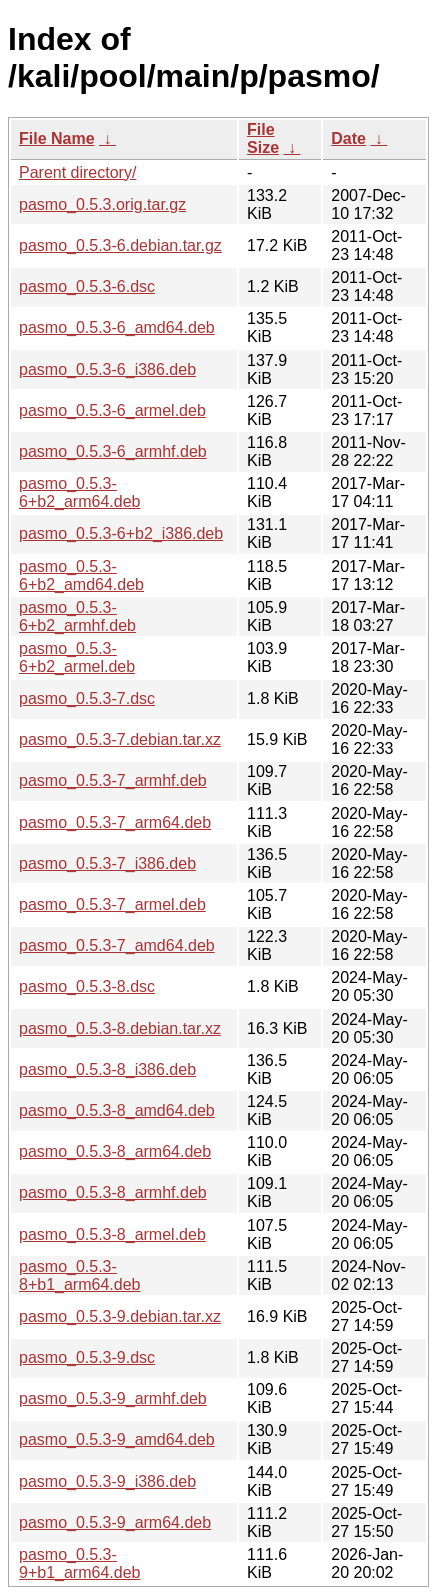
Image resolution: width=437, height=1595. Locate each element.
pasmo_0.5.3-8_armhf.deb (113, 1192)
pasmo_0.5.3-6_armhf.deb (113, 451)
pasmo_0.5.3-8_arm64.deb (115, 1151)
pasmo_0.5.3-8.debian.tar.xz (120, 1028)
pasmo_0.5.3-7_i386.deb (107, 863)
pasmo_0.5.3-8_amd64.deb (117, 1110)
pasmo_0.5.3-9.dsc (87, 1357)
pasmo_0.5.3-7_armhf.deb (113, 780)
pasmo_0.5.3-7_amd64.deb (117, 945)
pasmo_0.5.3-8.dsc (87, 986)
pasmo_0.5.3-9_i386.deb (107, 1481)
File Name (57, 138)
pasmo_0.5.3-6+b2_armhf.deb (77, 616)
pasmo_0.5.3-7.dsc (87, 698)
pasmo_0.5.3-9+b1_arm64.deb (79, 1563)
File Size (263, 138)
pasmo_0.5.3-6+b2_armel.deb (77, 657)
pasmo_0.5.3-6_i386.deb (107, 369)
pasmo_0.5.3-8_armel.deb (112, 1234)
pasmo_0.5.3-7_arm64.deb (115, 822)
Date (348, 138)
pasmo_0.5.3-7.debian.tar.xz (120, 739)
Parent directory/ (77, 172)
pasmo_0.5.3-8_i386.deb (107, 1069)
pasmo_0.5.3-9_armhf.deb (113, 1398)
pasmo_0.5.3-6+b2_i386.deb (121, 533)
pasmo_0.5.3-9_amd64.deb (117, 1439)
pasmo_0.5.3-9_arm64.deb (115, 1522)
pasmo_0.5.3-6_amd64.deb (117, 327)
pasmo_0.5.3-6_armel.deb (112, 410)
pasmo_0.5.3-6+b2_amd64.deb (81, 575)
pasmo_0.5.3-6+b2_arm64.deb (79, 492)
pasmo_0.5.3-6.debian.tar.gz (120, 245)
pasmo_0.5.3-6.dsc (87, 286)
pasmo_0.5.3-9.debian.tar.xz (120, 1316)
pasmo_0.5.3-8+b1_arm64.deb (79, 1275)
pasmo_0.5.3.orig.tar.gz (102, 204)
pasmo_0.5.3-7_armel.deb (112, 904)
